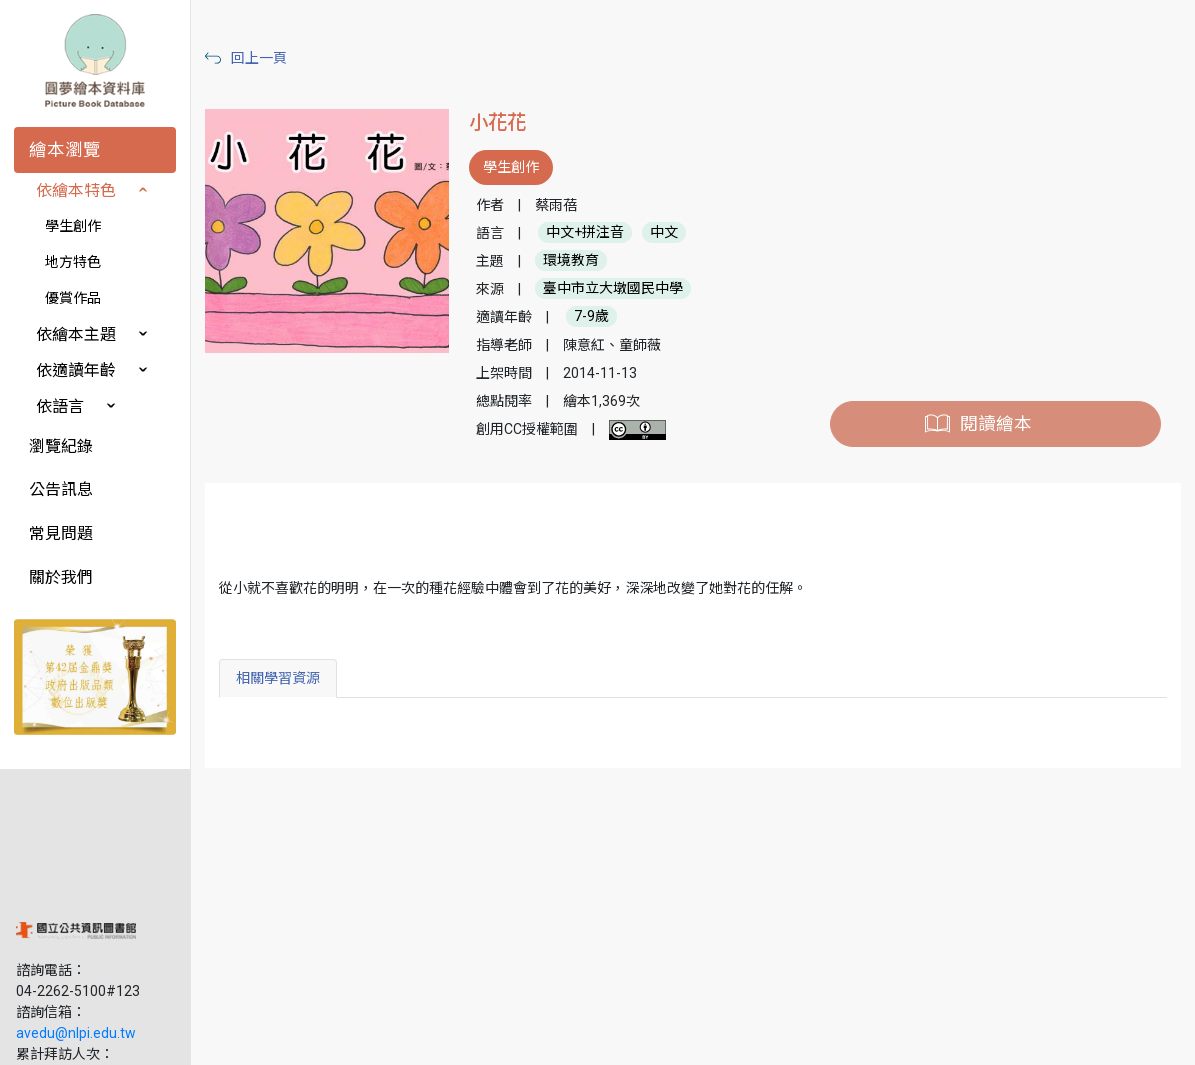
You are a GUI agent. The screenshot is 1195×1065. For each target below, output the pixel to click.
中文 (671, 233)
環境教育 (578, 261)
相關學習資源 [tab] (287, 678)
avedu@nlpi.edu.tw (76, 909)
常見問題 (61, 533)
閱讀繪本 (997, 424)
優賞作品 (73, 298)
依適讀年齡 (76, 370)
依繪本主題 (76, 334)
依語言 (60, 406)
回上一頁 (268, 58)
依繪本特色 (76, 190)
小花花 (504, 122)
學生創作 (73, 226)
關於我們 (61, 577)
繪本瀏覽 (65, 150)
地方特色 (73, 262)
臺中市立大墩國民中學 (620, 289)
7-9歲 (598, 317)
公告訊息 (61, 489)
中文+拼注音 (592, 233)
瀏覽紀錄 (61, 446)
